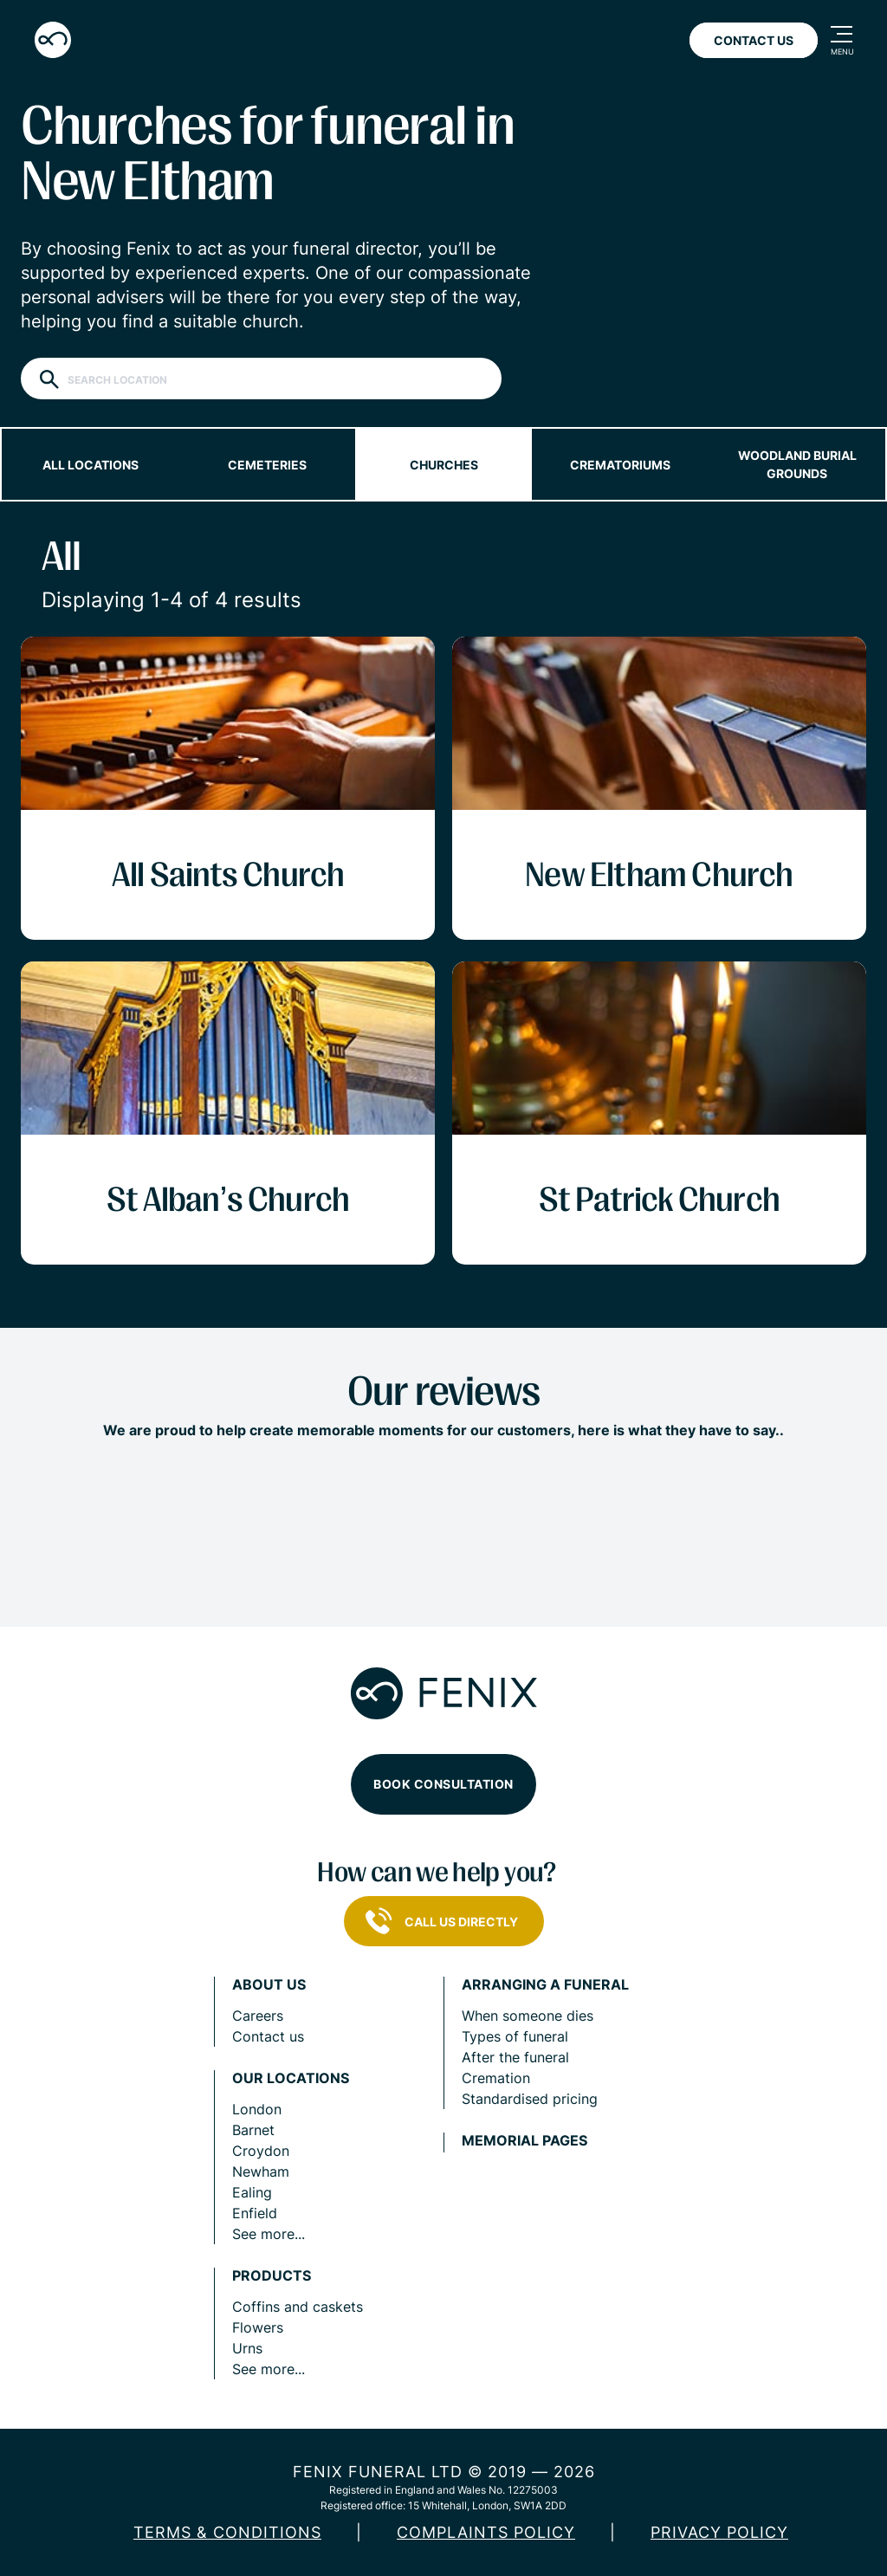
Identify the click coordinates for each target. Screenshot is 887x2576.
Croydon (260, 2150)
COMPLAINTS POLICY (486, 2532)
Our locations (290, 2078)
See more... (268, 2234)
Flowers (257, 2327)
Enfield (254, 2213)
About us (269, 1985)
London (257, 2109)
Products (271, 2276)
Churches (444, 464)
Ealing (252, 2192)
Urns (247, 2348)
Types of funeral (515, 2036)
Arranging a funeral (545, 1985)
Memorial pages (524, 2141)
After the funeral (515, 2057)
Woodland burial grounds (797, 464)
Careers (257, 2015)
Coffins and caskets (297, 2306)
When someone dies (527, 2015)
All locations (90, 464)
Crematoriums (620, 464)
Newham (260, 2171)
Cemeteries (267, 464)
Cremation (496, 2078)
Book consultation (443, 1784)
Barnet (253, 2130)
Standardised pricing (530, 2098)
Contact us (268, 2036)
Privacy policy (719, 2532)
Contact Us (753, 40)
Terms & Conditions (227, 2532)
